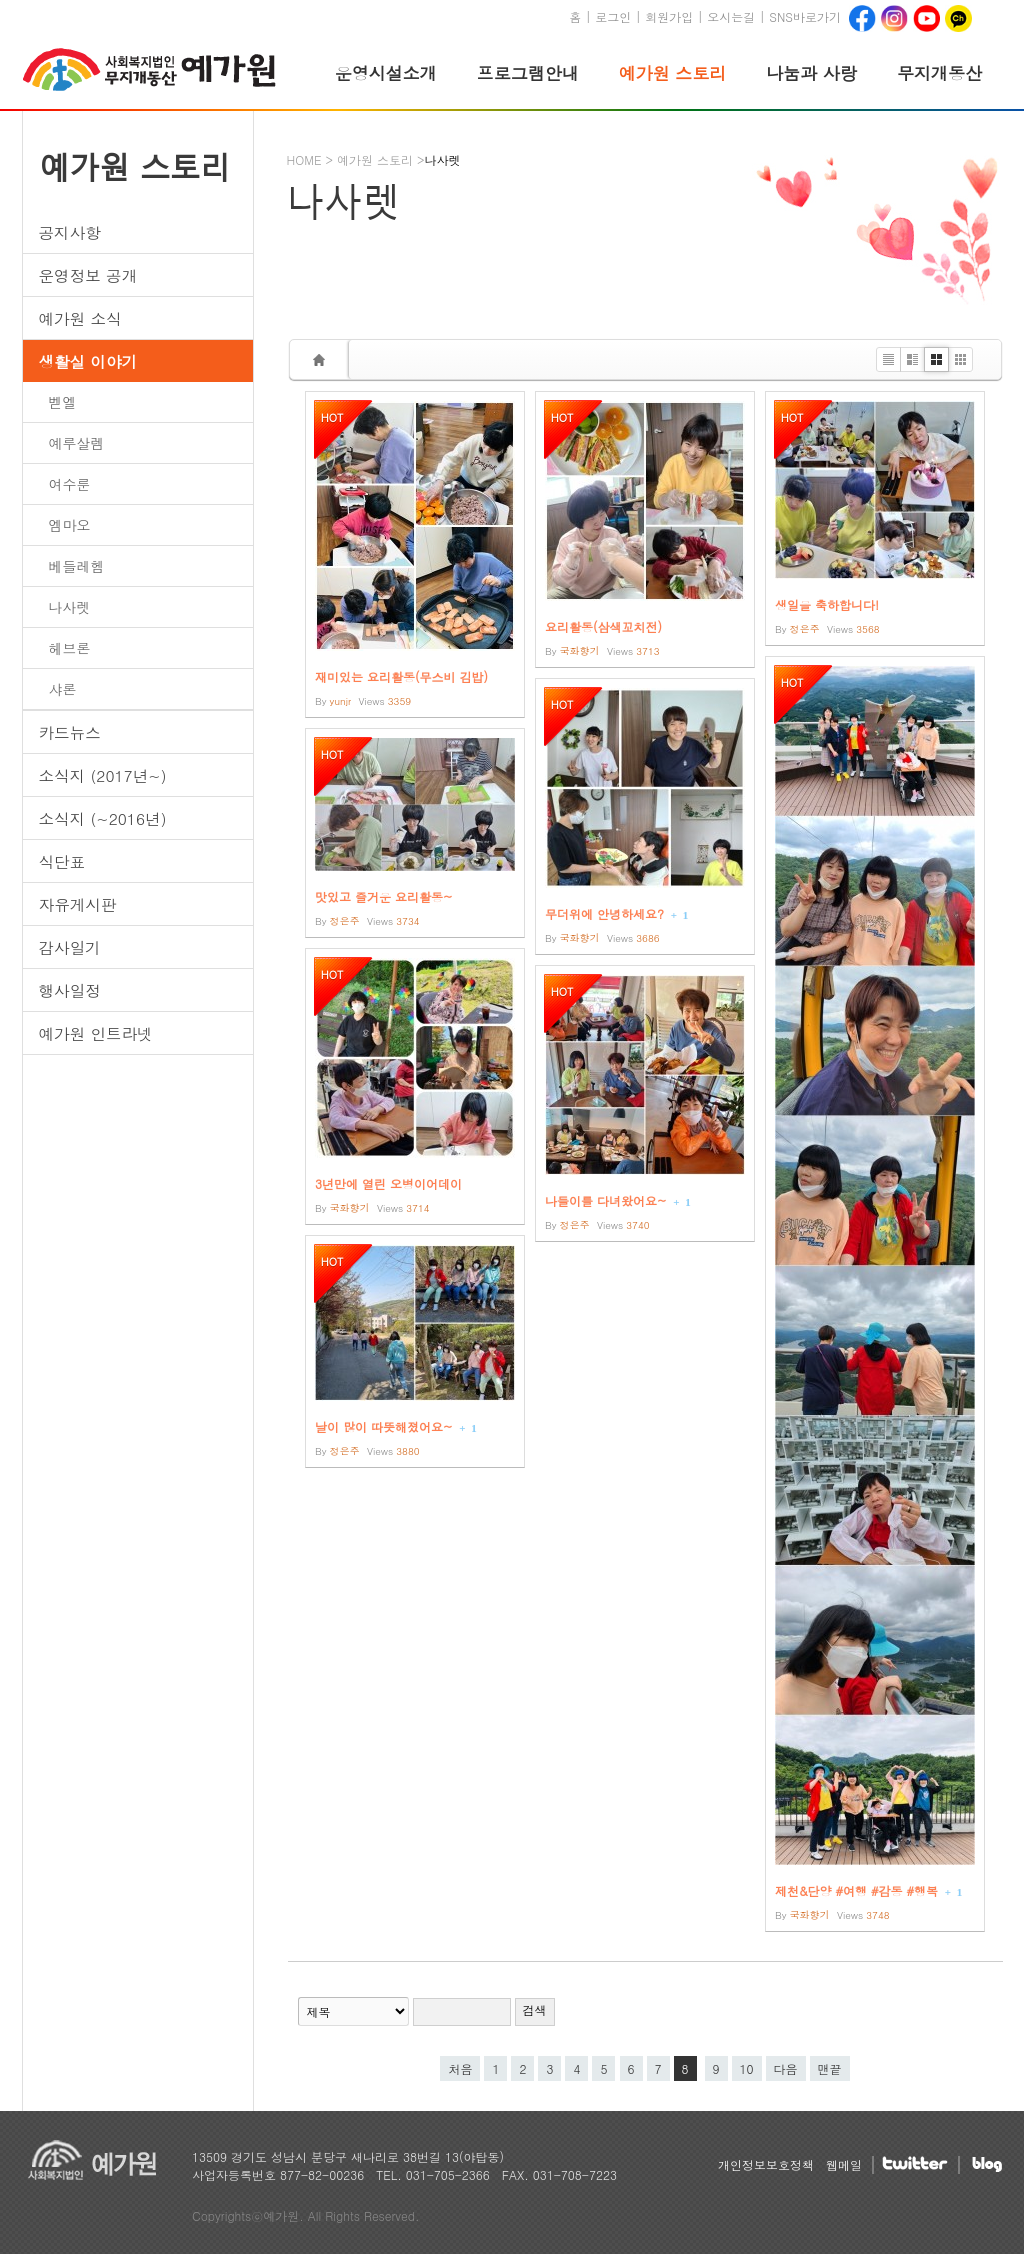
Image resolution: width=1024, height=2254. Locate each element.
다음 (786, 2068)
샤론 (63, 689)
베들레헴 (77, 566)
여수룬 (70, 484)
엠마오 (70, 525)
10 (743, 2066)
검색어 (288, 1962)
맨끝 (830, 2068)
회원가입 (669, 16)
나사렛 (70, 607)
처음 (460, 2068)
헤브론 (70, 648)
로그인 (613, 16)
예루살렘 (77, 443)
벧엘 (63, 402)
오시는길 (731, 16)
